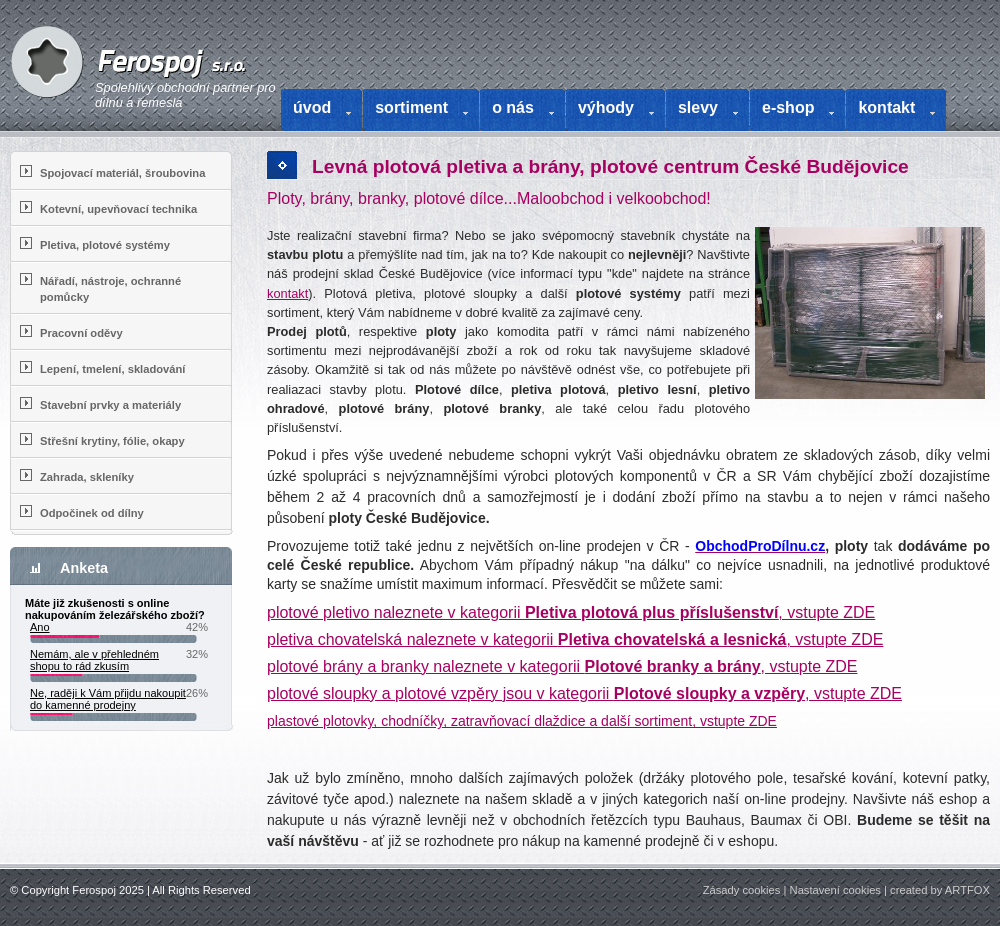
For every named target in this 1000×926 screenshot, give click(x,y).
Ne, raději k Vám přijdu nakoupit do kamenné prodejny (108, 699)
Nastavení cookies (835, 890)
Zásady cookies (742, 890)
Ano (40, 627)
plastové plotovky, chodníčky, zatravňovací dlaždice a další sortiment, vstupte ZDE (522, 721)
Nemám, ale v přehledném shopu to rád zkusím (94, 660)
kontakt (287, 293)
